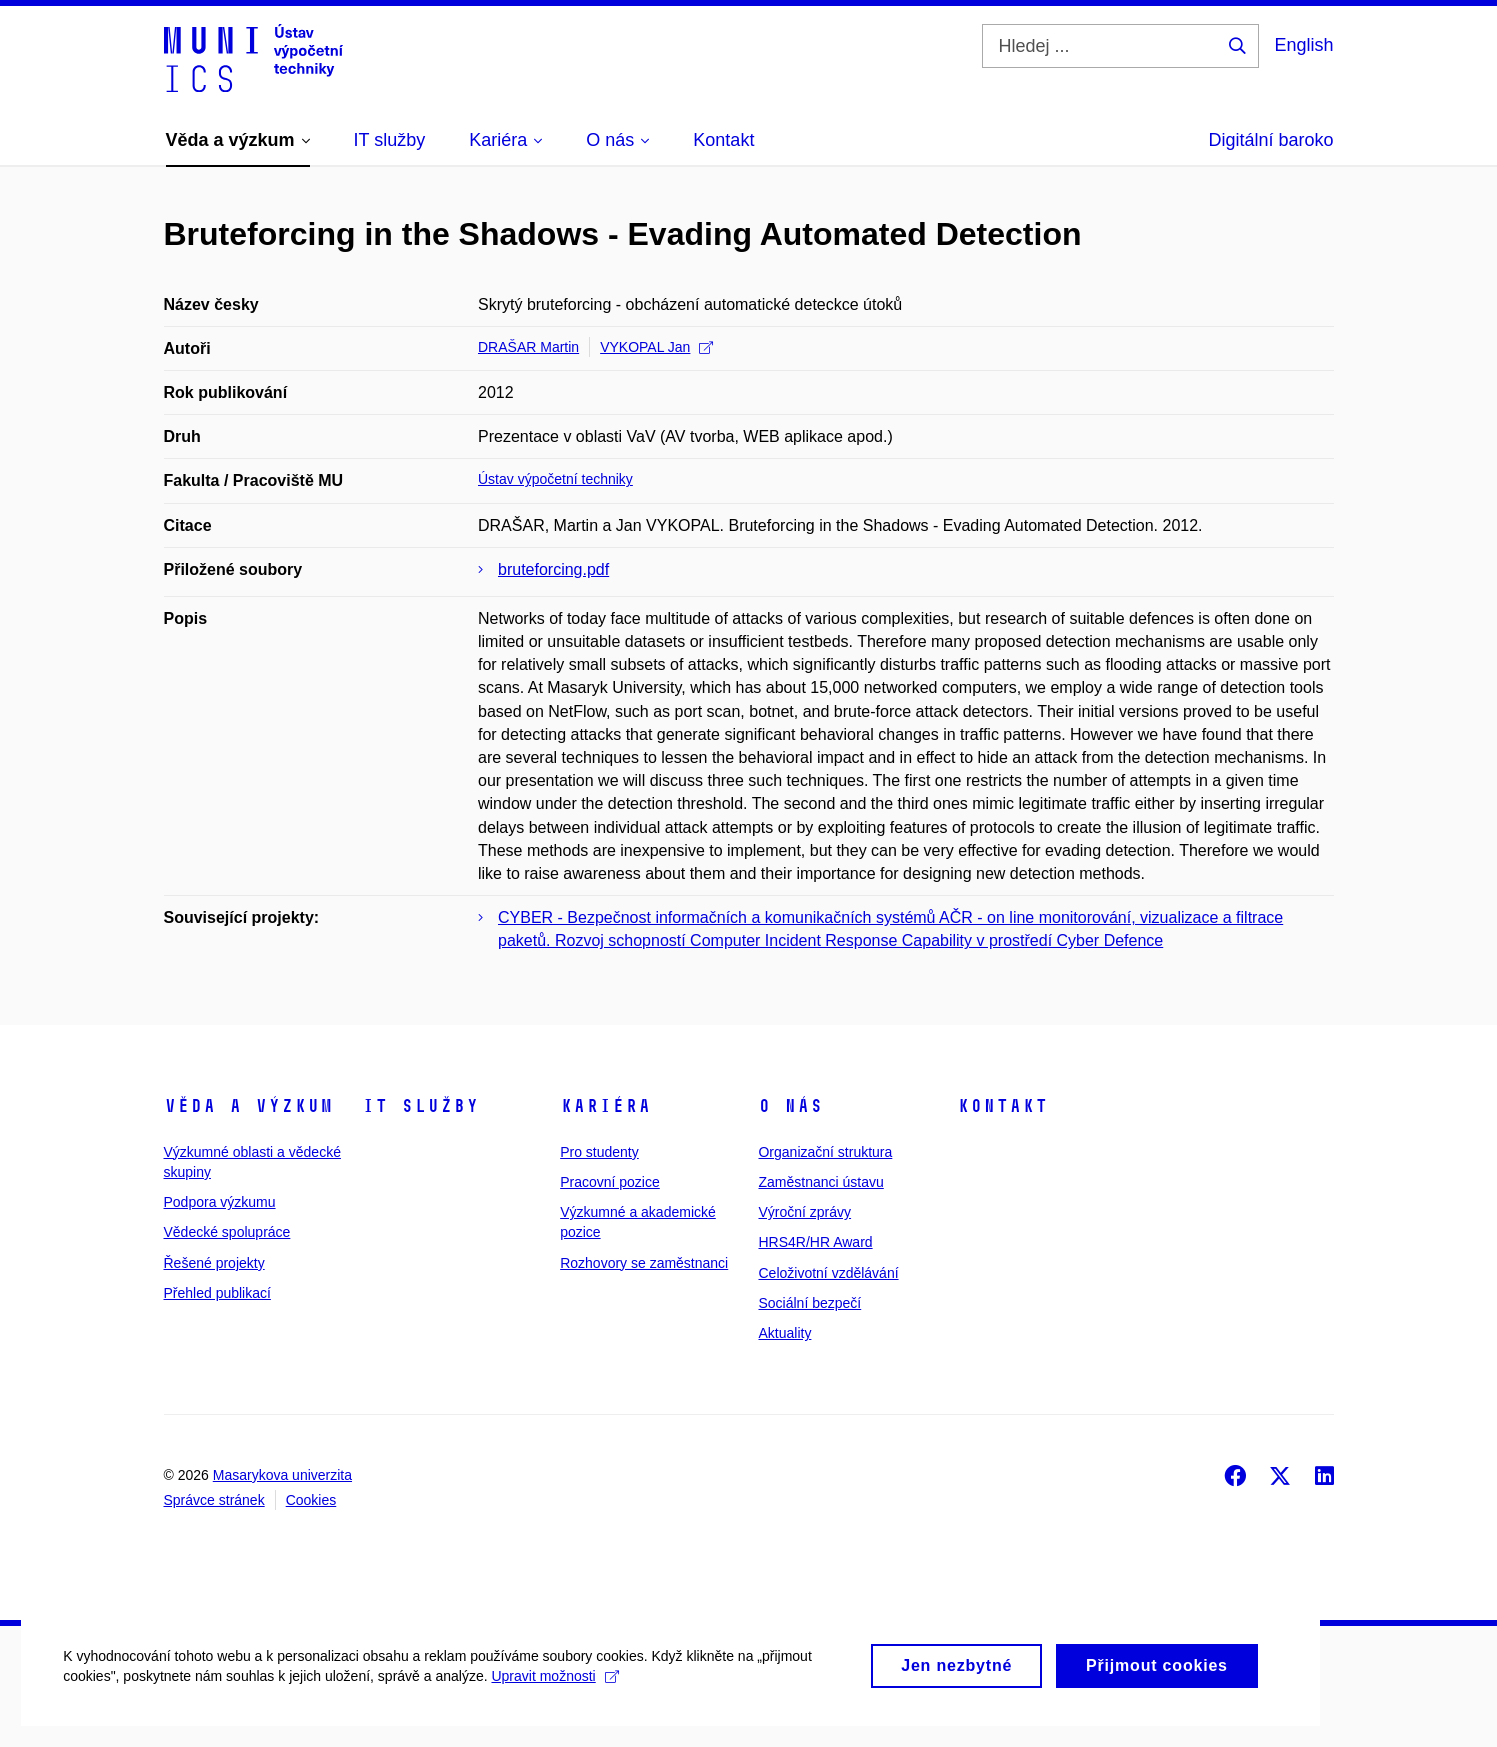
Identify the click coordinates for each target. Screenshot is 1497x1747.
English (1303, 45)
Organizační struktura (825, 1152)
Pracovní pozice (610, 1182)
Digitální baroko (1270, 140)
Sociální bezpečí (809, 1303)
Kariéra (605, 1106)
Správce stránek (214, 1500)
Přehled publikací (217, 1293)
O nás (790, 1106)
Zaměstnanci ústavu (820, 1182)
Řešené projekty (214, 1263)
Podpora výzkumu (220, 1202)
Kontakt (1002, 1106)
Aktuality (784, 1333)
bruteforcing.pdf (553, 569)
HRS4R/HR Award (815, 1242)
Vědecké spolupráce (227, 1232)
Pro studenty (599, 1152)
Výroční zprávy (804, 1212)
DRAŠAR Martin (528, 347)
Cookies (311, 1500)
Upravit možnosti (561, 1697)
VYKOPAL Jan (656, 347)
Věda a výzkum (248, 1106)
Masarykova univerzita (282, 1475)
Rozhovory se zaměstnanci (644, 1263)
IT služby (420, 1106)
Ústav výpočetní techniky (555, 479)
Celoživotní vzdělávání (828, 1273)
